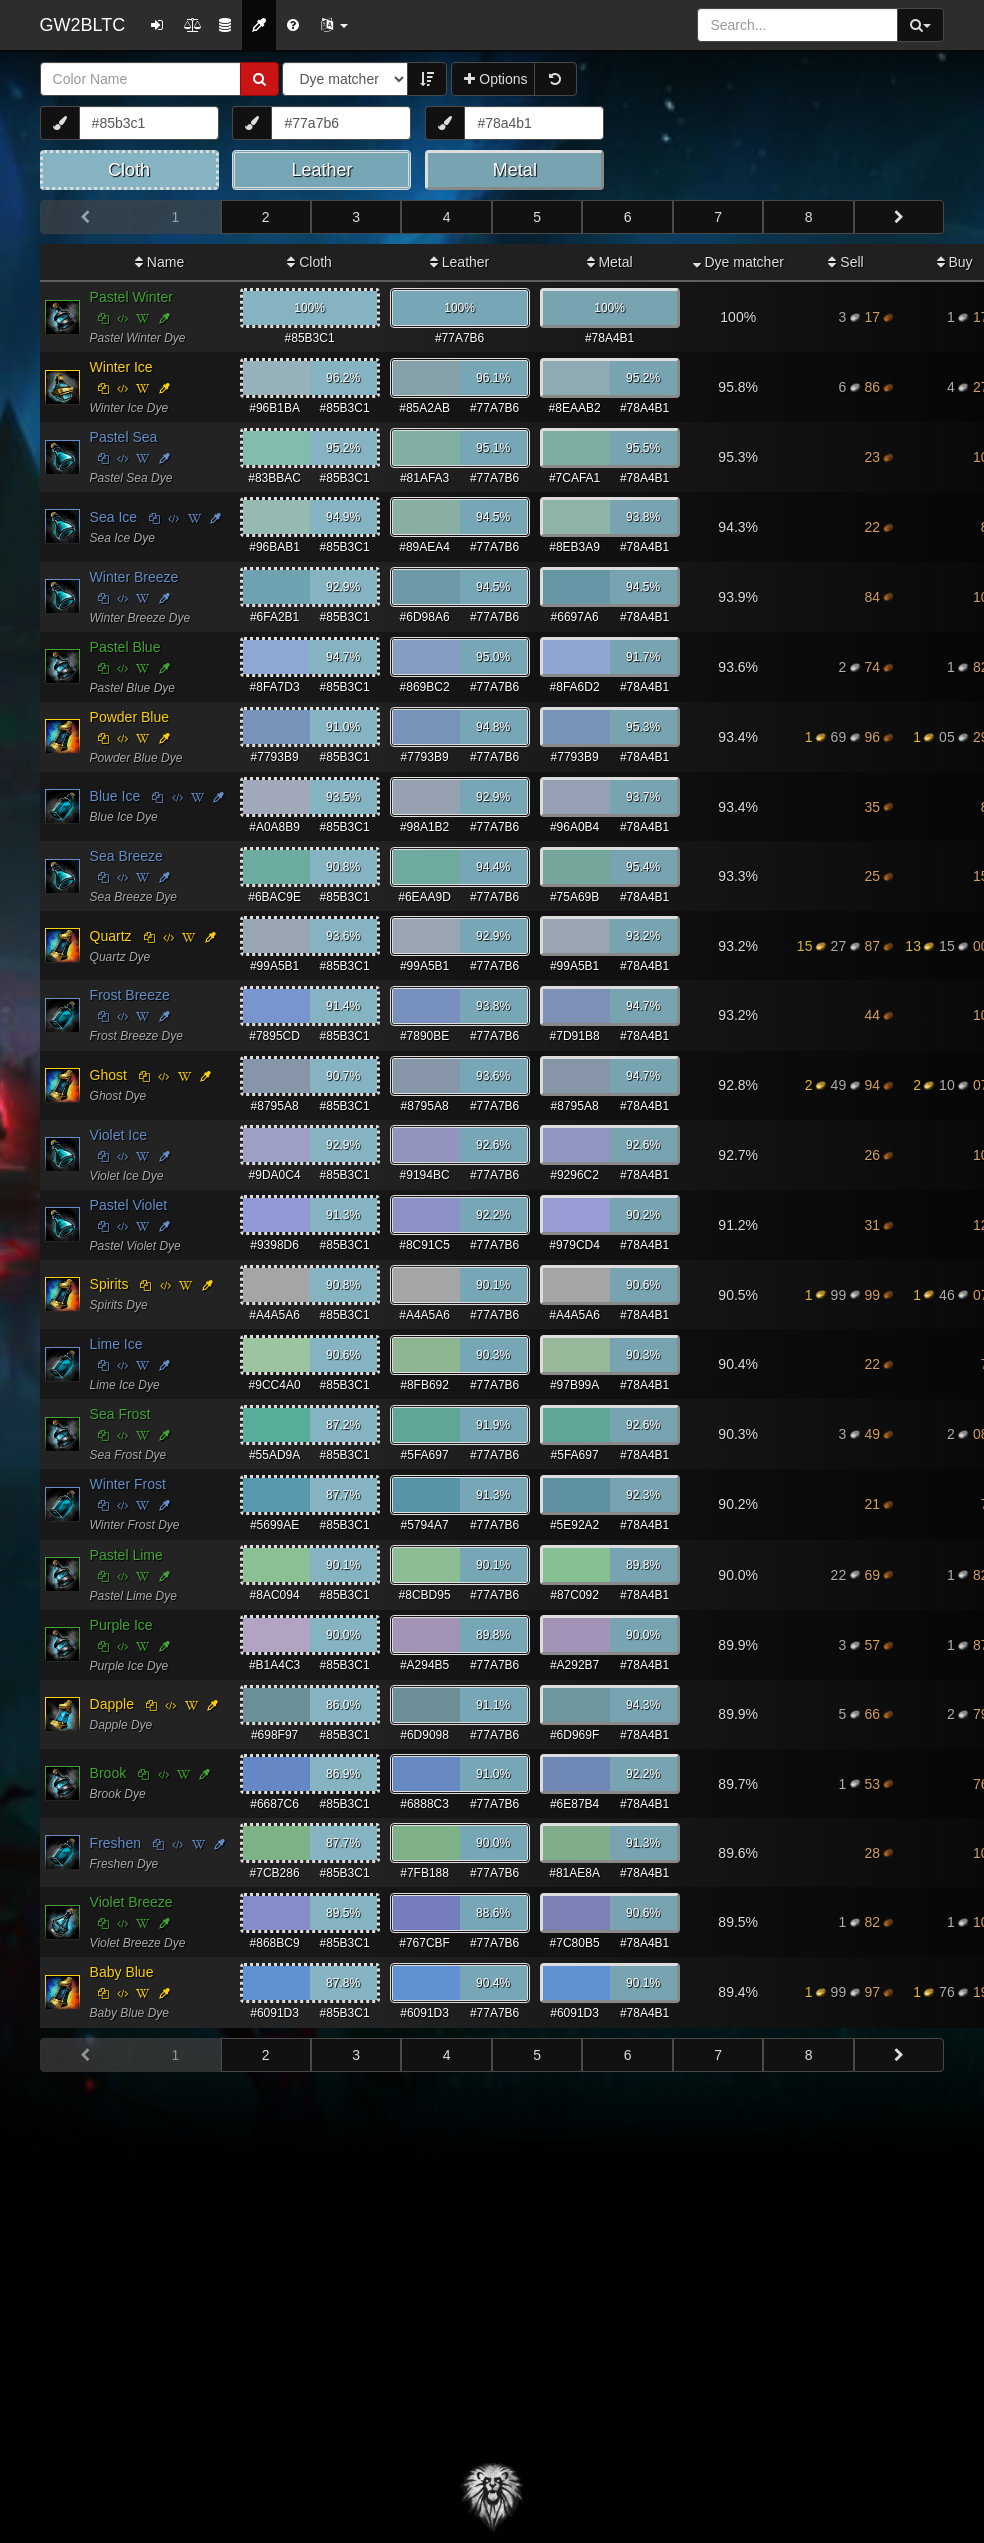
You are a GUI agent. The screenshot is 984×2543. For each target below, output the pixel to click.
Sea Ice (113, 517)
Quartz (111, 936)
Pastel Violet (129, 1205)
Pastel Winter (131, 297)
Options (495, 79)
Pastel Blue (125, 647)
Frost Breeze (130, 995)
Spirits (109, 1284)
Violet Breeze (131, 1902)
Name (159, 262)
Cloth (309, 262)
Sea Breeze (126, 856)
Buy (955, 262)
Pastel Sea (124, 437)
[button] (334, 25)
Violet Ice (118, 1135)
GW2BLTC (83, 25)
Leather (459, 262)
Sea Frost (120, 1414)
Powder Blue (129, 717)
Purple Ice (121, 1625)
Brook (108, 1773)
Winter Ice (121, 367)
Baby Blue (122, 1972)
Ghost (108, 1075)
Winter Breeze (134, 577)
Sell (845, 262)
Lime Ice (116, 1344)
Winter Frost (128, 1484)
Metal (610, 262)
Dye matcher (738, 262)
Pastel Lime (126, 1555)
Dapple (112, 1704)
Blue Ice (115, 796)
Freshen (115, 1843)
